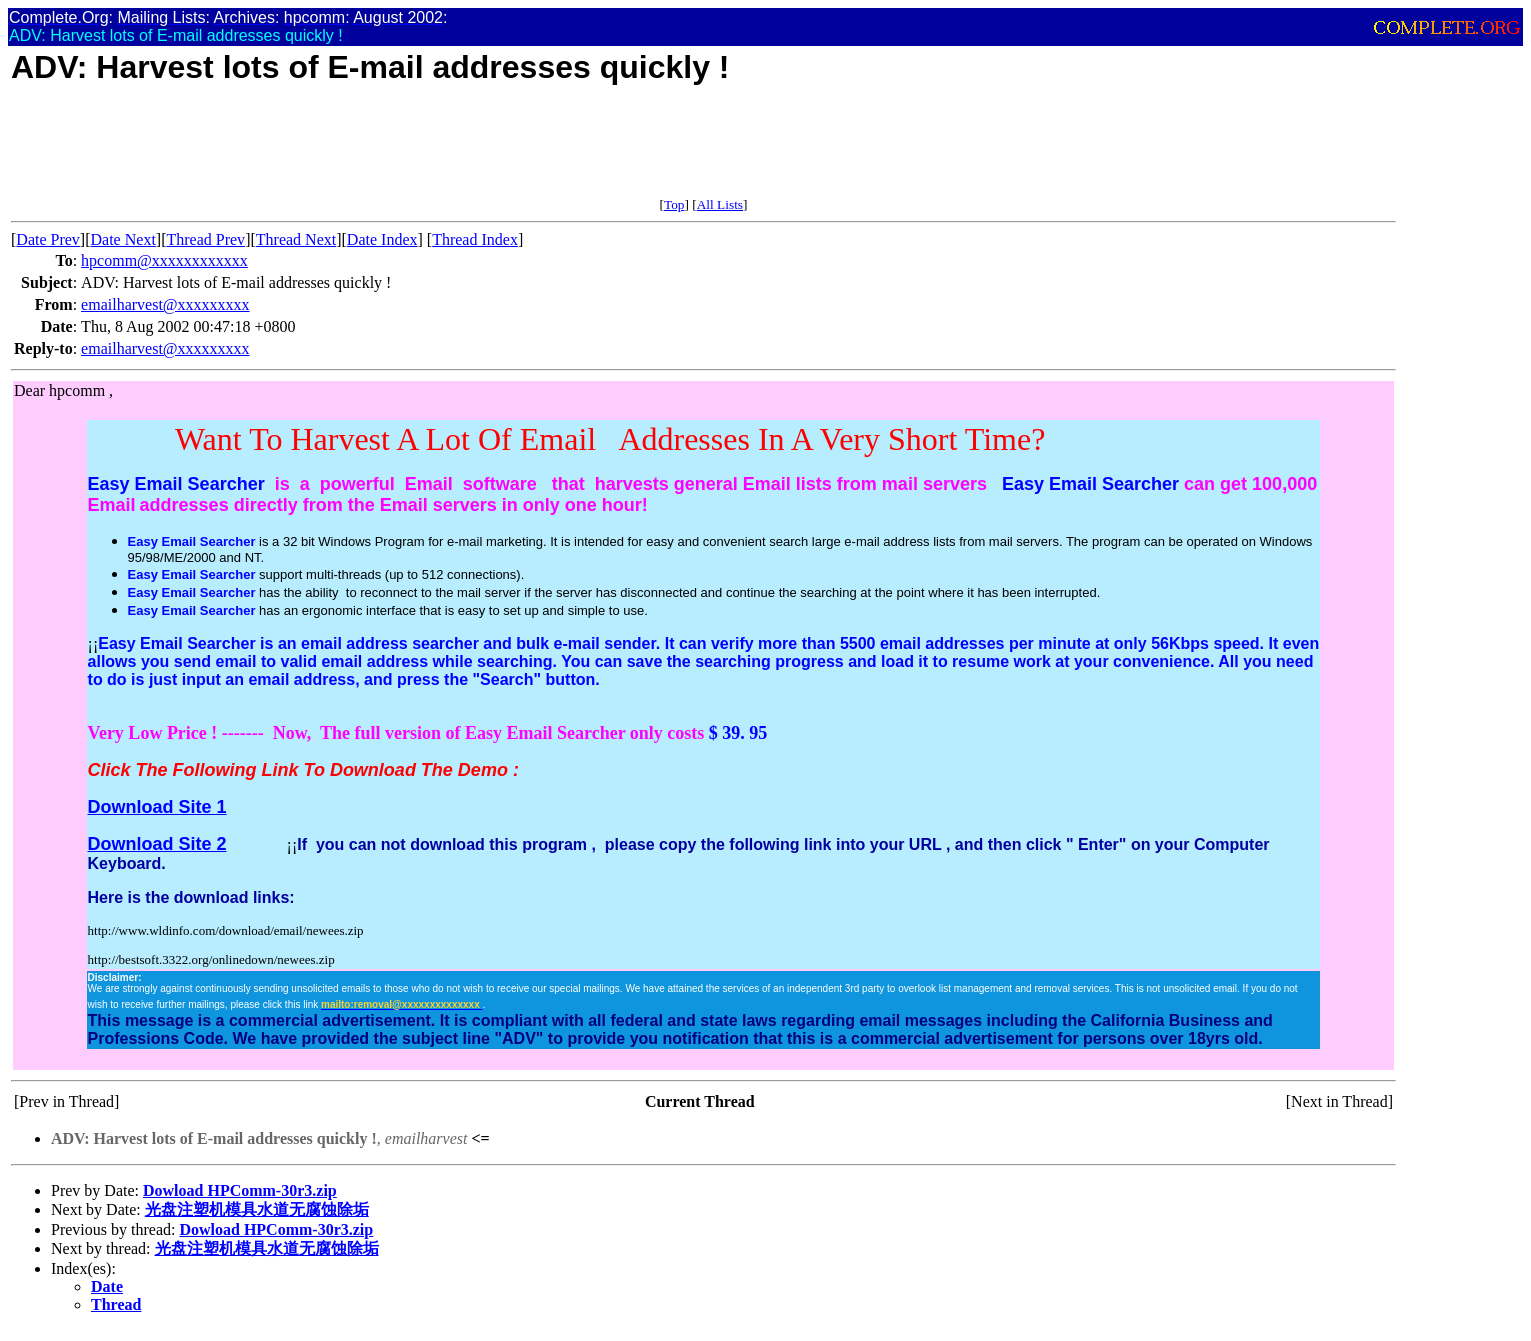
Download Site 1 (157, 807)
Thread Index (475, 239)
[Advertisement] (375, 152)
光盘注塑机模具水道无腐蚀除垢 (257, 1209)
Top (674, 204)
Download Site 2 (157, 844)
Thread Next (296, 239)
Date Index (382, 239)
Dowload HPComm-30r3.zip (240, 1190)
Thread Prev (205, 239)
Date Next (123, 239)
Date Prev (48, 239)
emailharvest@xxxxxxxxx (165, 304)
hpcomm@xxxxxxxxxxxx (164, 260)
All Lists (720, 204)
